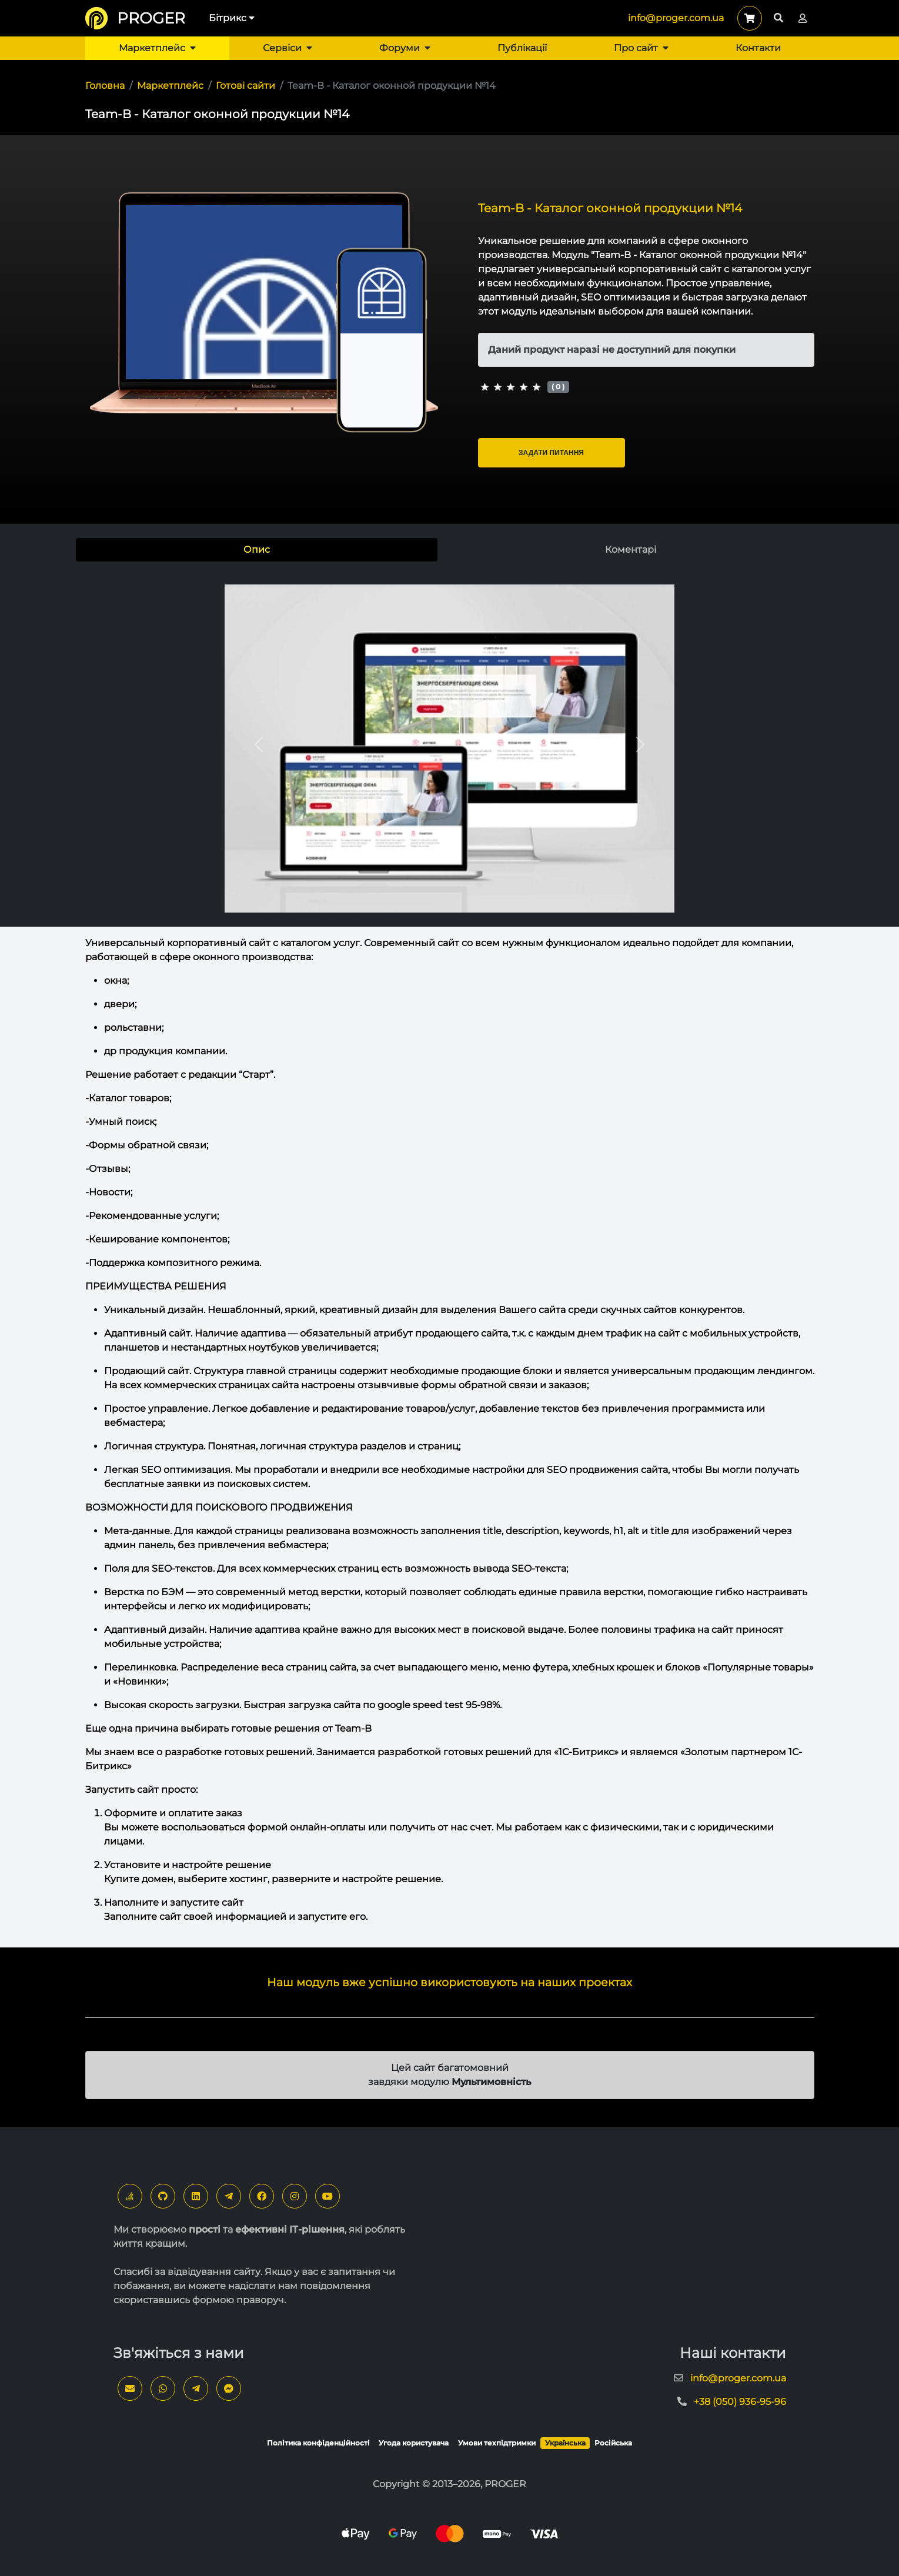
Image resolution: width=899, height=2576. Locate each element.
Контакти (758, 48)
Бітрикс (232, 18)
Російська (613, 2442)
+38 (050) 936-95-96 (740, 2401)
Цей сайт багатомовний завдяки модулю (449, 2074)
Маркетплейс (157, 48)
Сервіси (287, 48)
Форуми (404, 48)
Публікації (522, 48)
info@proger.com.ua (676, 18)
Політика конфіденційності (318, 2442)
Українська (565, 2442)
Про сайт (641, 48)
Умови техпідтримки (497, 2442)
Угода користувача (414, 2442)
